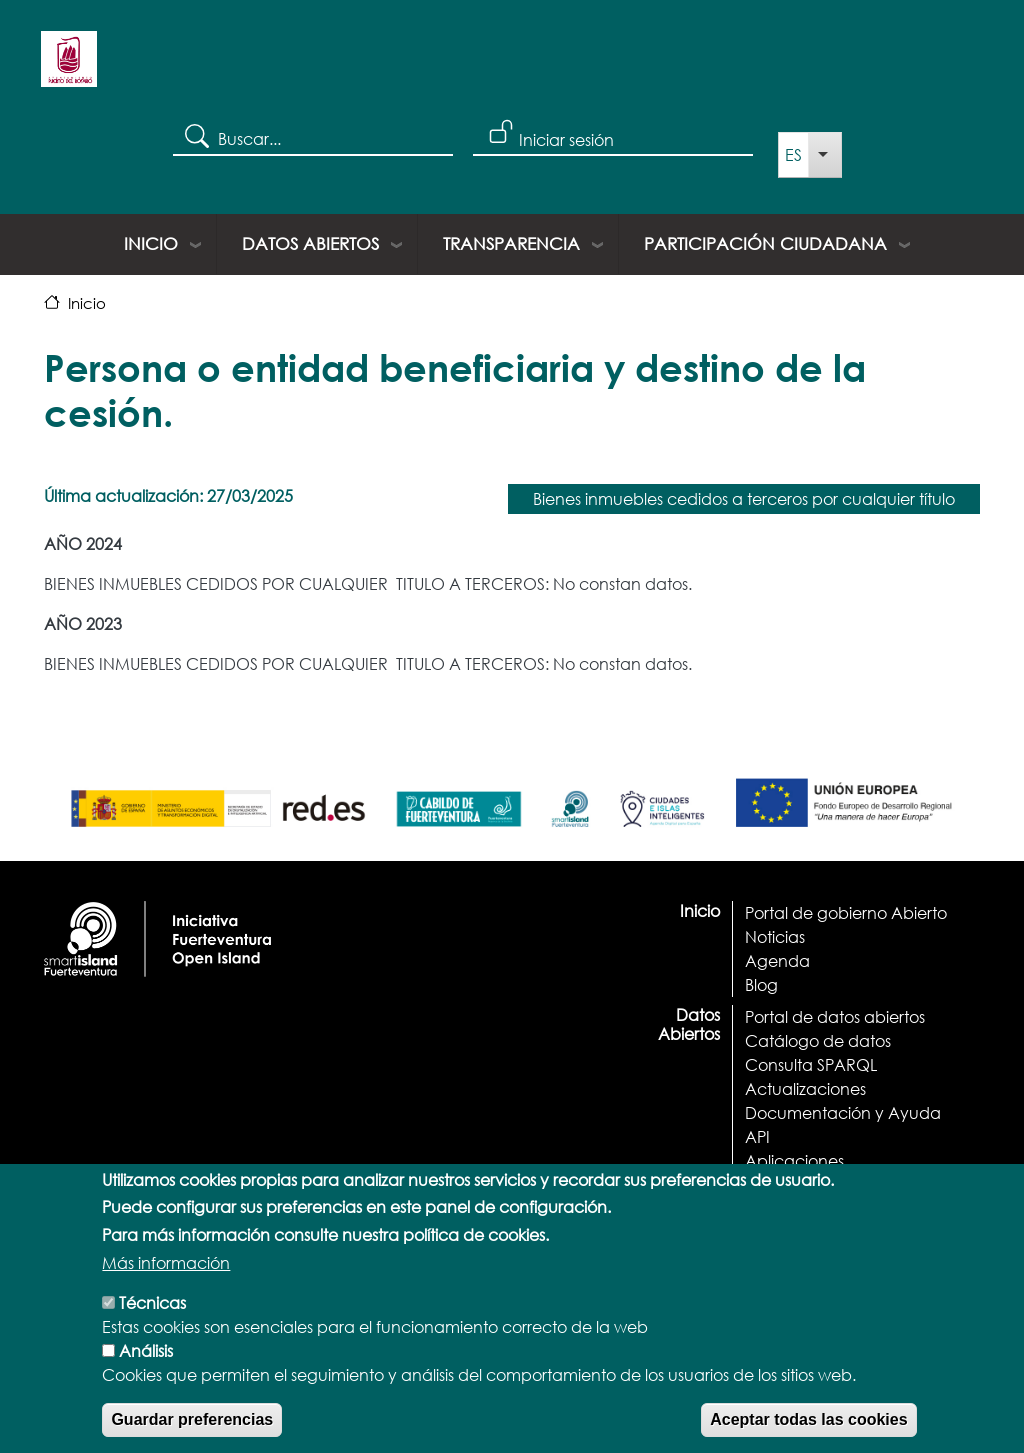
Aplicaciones (794, 1160)
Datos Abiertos (310, 243)
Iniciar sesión (566, 139)
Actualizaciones (805, 1088)
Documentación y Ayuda (843, 1112)
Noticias (775, 936)
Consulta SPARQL (811, 1064)
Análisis (146, 1366)
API (757, 1136)
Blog (761, 984)
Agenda (777, 960)
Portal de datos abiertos (835, 1016)
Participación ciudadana (765, 243)
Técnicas (152, 1318)
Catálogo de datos (818, 1040)
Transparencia (511, 243)
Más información (166, 1278)
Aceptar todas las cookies (808, 1435)
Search (195, 135)
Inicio (151, 243)
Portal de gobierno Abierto (846, 912)
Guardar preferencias (192, 1435)
